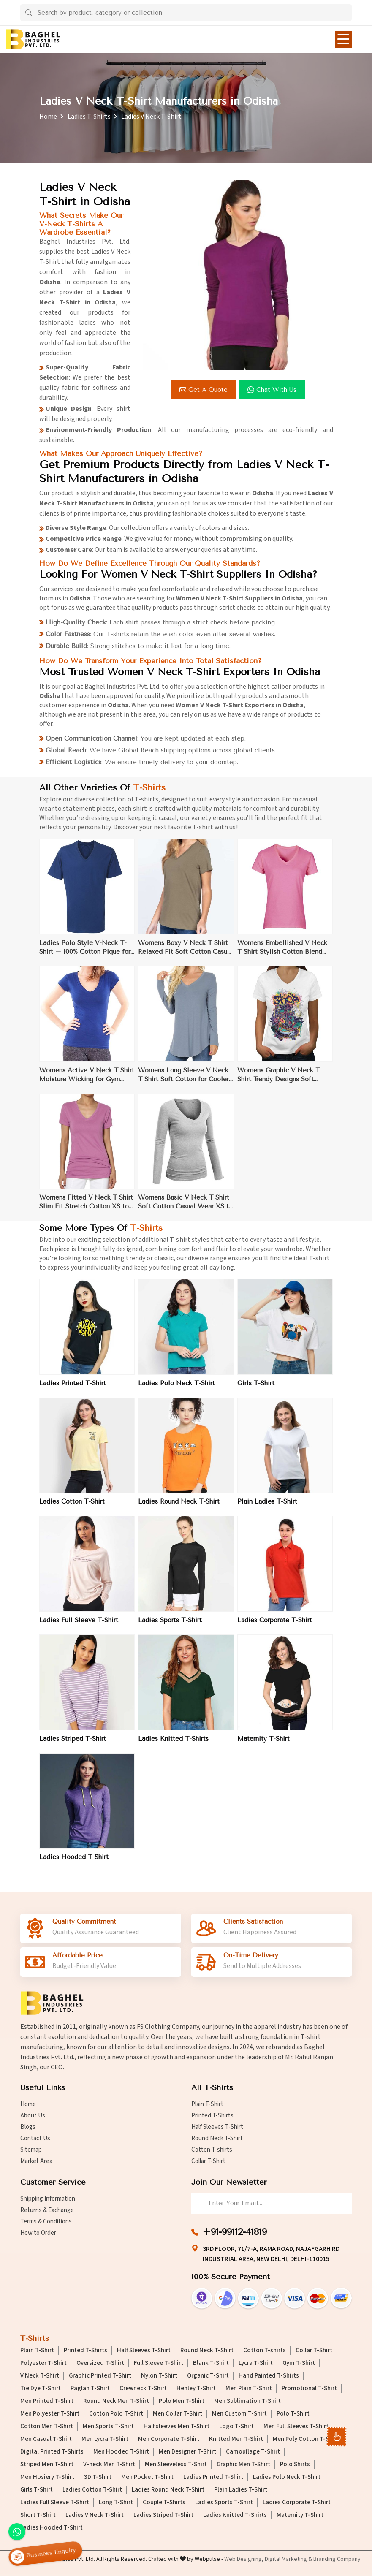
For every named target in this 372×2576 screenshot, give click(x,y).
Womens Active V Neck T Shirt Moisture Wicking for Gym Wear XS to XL (86, 1081)
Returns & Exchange (47, 2210)
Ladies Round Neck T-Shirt (179, 1508)
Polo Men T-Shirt (181, 2401)
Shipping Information (47, 2198)
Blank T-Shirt (211, 2363)
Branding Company (337, 2559)
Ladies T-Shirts (89, 116)
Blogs (27, 2127)
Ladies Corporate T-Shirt (274, 1626)
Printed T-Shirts (212, 2115)
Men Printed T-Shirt (46, 2401)
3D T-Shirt (97, 2477)
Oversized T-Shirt (100, 2363)
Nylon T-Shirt (159, 2376)
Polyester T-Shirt (43, 2363)
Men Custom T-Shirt (239, 2414)
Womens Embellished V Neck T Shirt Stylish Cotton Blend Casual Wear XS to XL (282, 954)
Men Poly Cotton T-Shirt (306, 2439)
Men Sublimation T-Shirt (247, 2401)
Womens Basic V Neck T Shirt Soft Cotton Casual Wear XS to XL (185, 1208)
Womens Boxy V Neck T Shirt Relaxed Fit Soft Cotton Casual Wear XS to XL (185, 954)
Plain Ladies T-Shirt (267, 1508)
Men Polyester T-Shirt (49, 2414)
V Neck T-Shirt (39, 2376)
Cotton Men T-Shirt (46, 2426)
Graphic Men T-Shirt (243, 2464)
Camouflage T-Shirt (253, 2452)
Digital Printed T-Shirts (52, 2452)
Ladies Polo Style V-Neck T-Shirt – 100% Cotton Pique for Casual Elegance (84, 954)
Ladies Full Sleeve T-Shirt (78, 1626)
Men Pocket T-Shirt (147, 2477)
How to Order (38, 2233)
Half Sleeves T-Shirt (217, 2127)
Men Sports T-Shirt (108, 2426)
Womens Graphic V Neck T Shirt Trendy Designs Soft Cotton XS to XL (278, 1081)
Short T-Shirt (38, 2515)
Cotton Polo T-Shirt (116, 2414)
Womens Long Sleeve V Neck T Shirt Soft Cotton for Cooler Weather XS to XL (183, 1081)
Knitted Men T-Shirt (236, 2439)
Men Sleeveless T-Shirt (176, 2464)
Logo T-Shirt (236, 2426)
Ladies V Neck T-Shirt (94, 2515)
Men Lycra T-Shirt (104, 2439)
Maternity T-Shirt (263, 1745)
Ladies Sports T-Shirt (170, 1626)
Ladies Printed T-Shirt (72, 1389)
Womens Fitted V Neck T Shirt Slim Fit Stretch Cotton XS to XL (86, 1208)
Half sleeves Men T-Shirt (176, 2426)
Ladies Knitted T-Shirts (173, 1745)
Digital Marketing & (288, 2559)
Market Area (36, 2161)
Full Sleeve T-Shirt (158, 2363)
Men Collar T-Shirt (177, 2414)
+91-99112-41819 (235, 2232)
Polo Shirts (295, 2464)
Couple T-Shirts (164, 2502)
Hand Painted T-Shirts (269, 2376)
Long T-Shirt (116, 2502)
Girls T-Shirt (255, 1389)
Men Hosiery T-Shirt (47, 2477)
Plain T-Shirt (207, 2104)
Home (48, 116)
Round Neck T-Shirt (217, 2138)
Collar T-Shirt (208, 2161)
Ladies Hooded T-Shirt (74, 1863)
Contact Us (35, 2138)
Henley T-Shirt (196, 2388)
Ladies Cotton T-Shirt (72, 1508)
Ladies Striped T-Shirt (72, 1745)
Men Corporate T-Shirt (168, 2439)
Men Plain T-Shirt (248, 2388)
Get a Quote (204, 390)
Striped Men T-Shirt (46, 2464)
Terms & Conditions (46, 2221)
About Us (32, 2115)
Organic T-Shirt (208, 2376)
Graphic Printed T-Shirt (100, 2376)
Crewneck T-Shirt (143, 2388)
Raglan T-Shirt (90, 2388)
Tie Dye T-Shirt (40, 2388)
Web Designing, (243, 2559)
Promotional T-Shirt (309, 2388)
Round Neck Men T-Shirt (116, 2401)
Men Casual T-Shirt (46, 2439)
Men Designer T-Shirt (187, 2452)
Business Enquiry (43, 2553)
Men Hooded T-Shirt (121, 2452)
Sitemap (31, 2149)
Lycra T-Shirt (256, 2363)
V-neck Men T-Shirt (109, 2464)
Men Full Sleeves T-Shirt (296, 2426)
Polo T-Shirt (293, 2414)
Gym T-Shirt (298, 2363)
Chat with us (272, 390)
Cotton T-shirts (211, 2149)
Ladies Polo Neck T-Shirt (176, 1389)
